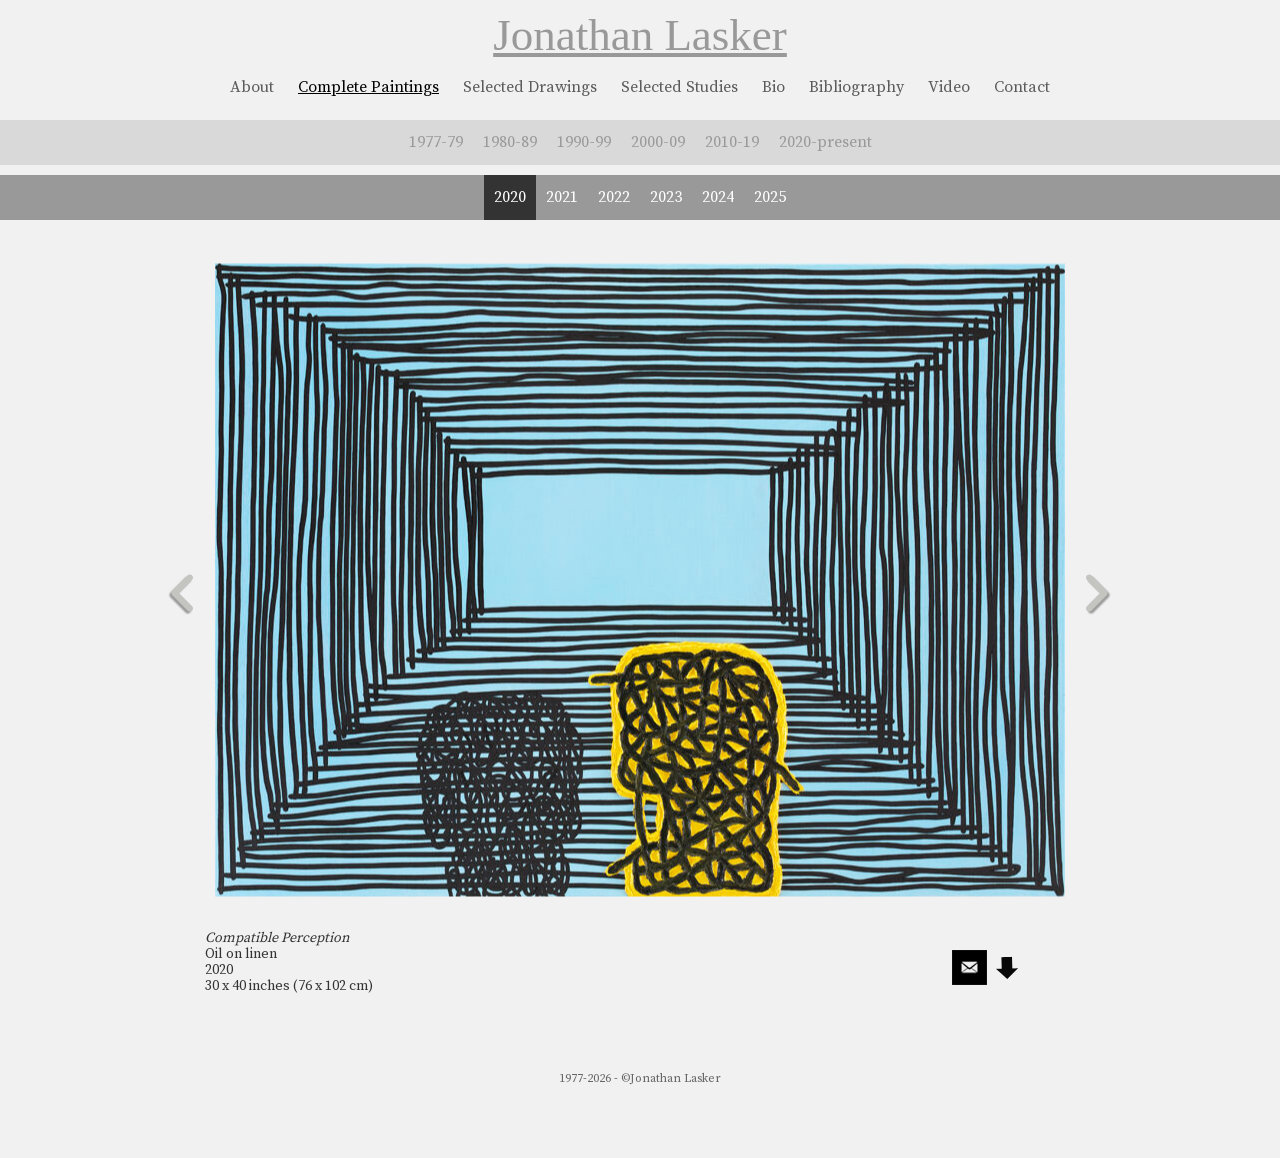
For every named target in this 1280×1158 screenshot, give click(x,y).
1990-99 (584, 142)
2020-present (825, 142)
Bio (773, 87)
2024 (718, 197)
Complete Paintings (368, 87)
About (252, 87)
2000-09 (658, 142)
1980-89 (510, 142)
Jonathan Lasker (640, 35)
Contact (1022, 87)
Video (949, 87)
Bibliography (856, 87)
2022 (614, 197)
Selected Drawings (530, 87)
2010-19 (732, 142)
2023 (666, 197)
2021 (562, 197)
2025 (770, 197)
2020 (510, 197)
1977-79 (436, 142)
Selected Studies (679, 87)
